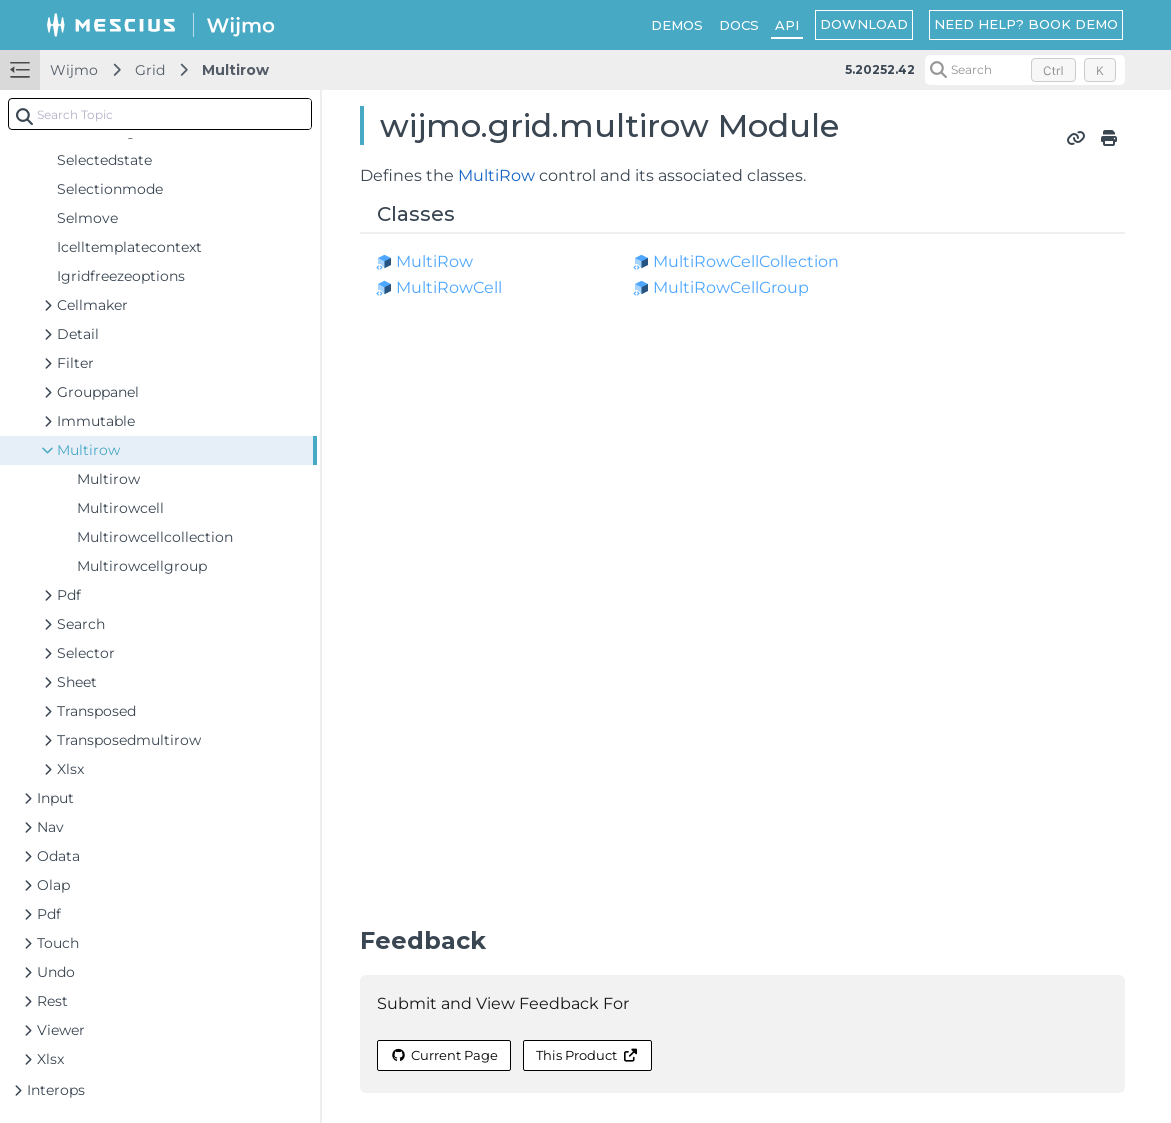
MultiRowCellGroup (731, 287)
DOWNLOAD (864, 24)
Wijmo (74, 70)
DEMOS (677, 25)
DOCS (739, 25)
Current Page (444, 1055)
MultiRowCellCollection (746, 261)
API (787, 25)
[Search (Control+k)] (1025, 70)
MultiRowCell (449, 287)
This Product (587, 1055)
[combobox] (160, 114)
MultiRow (496, 175)
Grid (150, 70)
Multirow (235, 70)
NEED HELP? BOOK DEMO (1026, 24)
